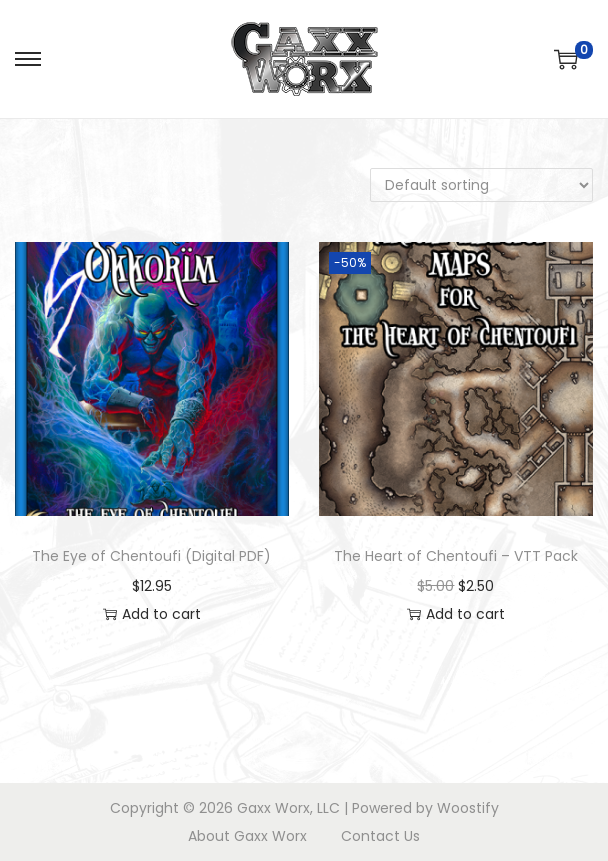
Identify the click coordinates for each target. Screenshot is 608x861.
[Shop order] (481, 185)
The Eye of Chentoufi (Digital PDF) (151, 556)
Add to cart (152, 614)
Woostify (468, 808)
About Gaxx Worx (247, 836)
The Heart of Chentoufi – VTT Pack (456, 556)
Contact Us (380, 836)
